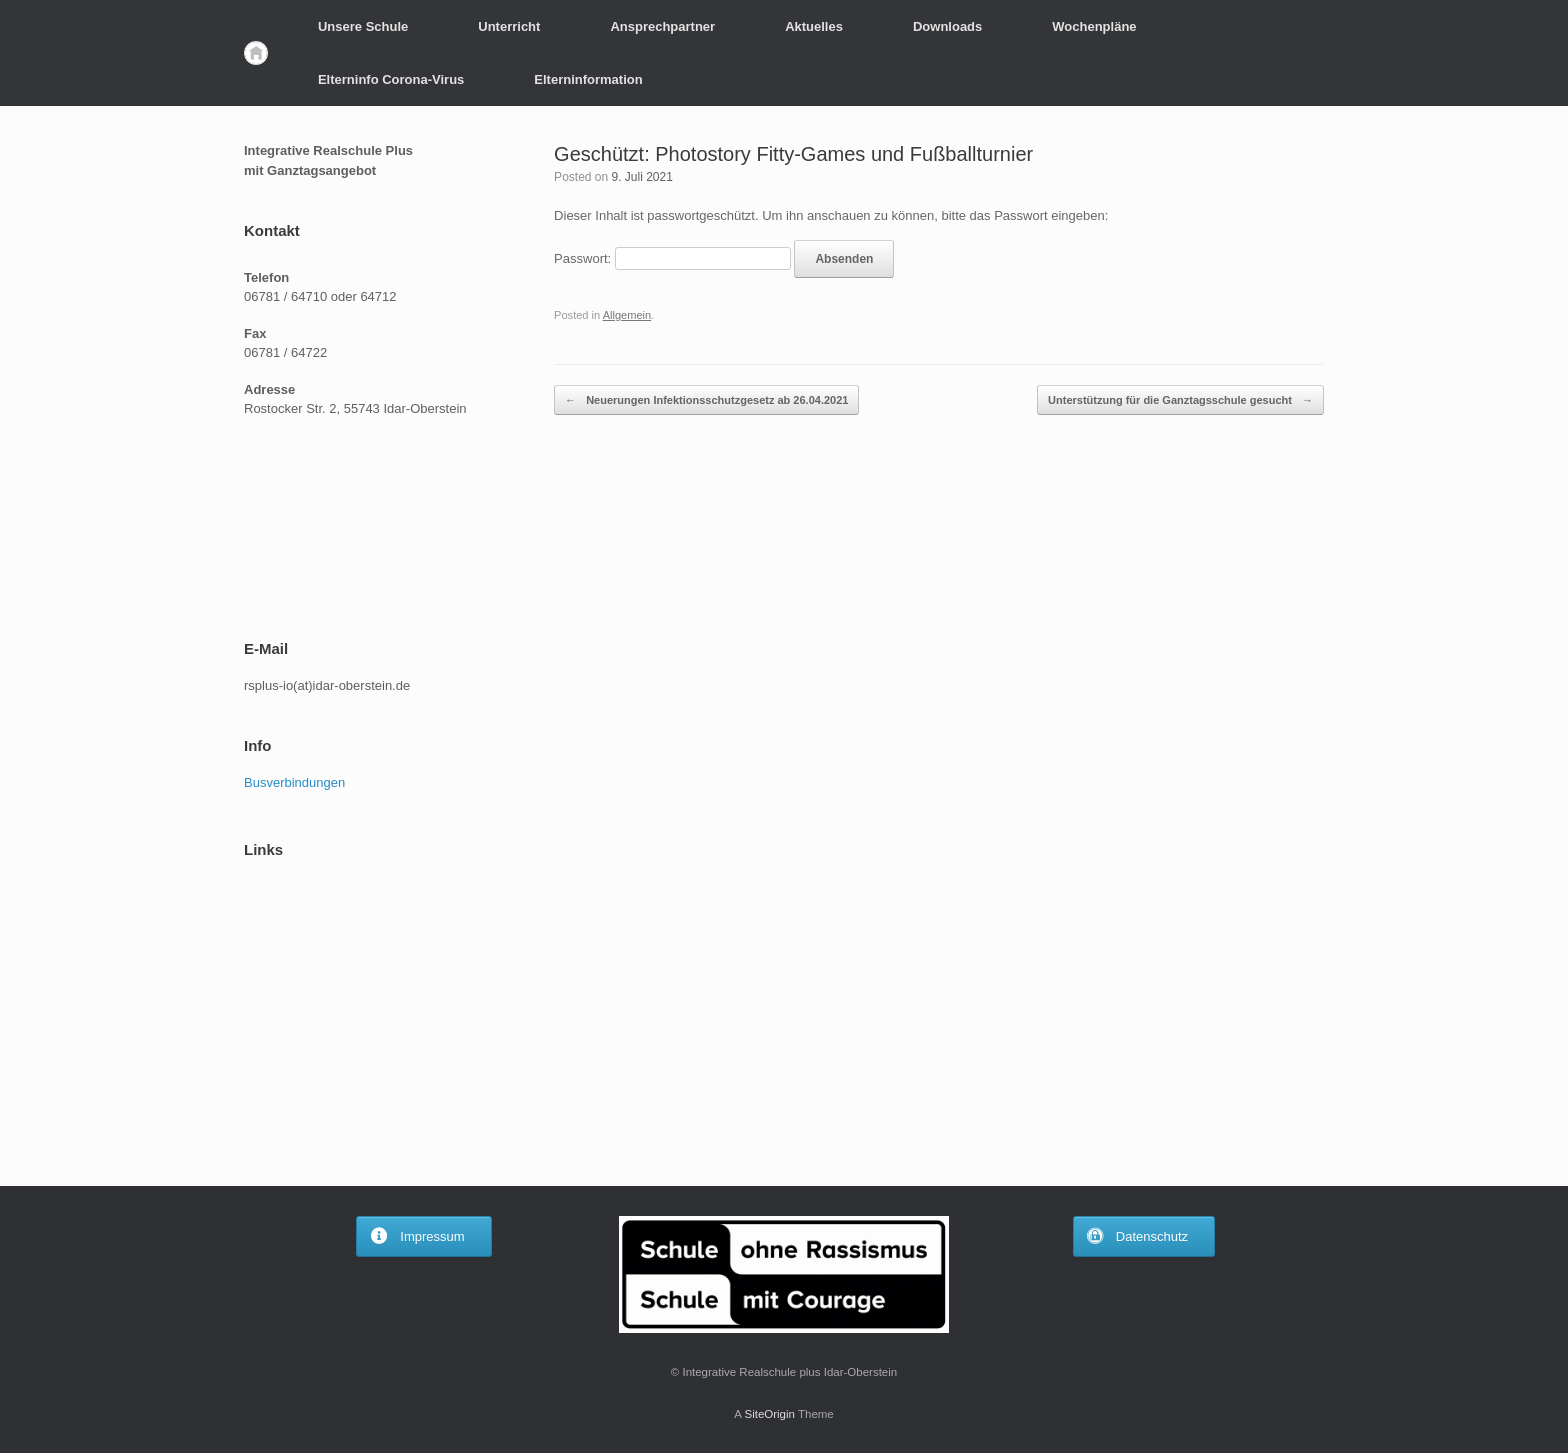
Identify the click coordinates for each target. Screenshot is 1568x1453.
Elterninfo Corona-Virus (391, 79)
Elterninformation (588, 79)
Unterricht (509, 26)
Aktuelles (814, 26)
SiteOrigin (769, 1414)
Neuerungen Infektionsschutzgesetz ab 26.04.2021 (706, 400)
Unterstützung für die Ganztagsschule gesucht (1180, 400)
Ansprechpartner (662, 26)
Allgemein (627, 315)
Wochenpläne (1094, 26)
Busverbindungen (294, 782)
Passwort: (672, 258)
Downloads (947, 26)
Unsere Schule (363, 26)
